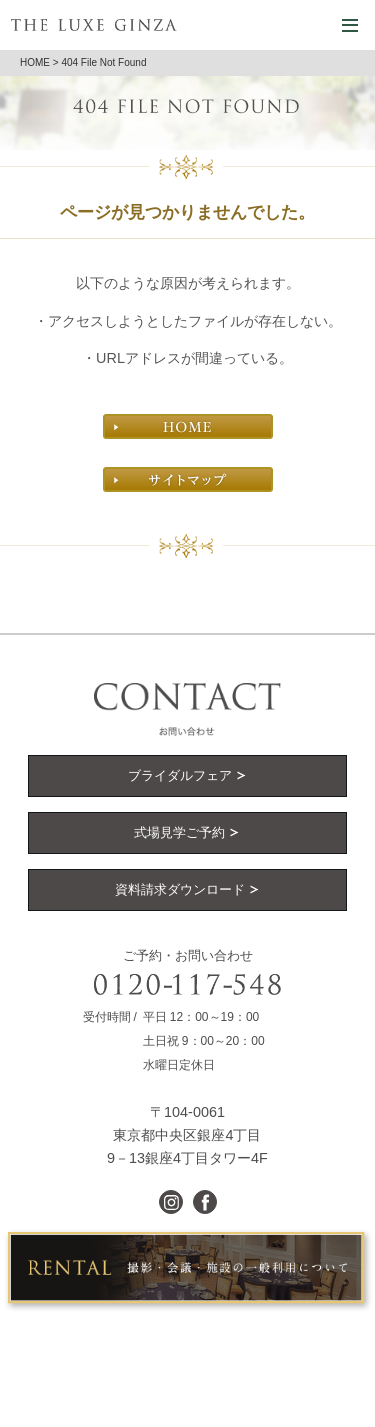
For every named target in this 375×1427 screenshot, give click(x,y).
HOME (35, 62)
